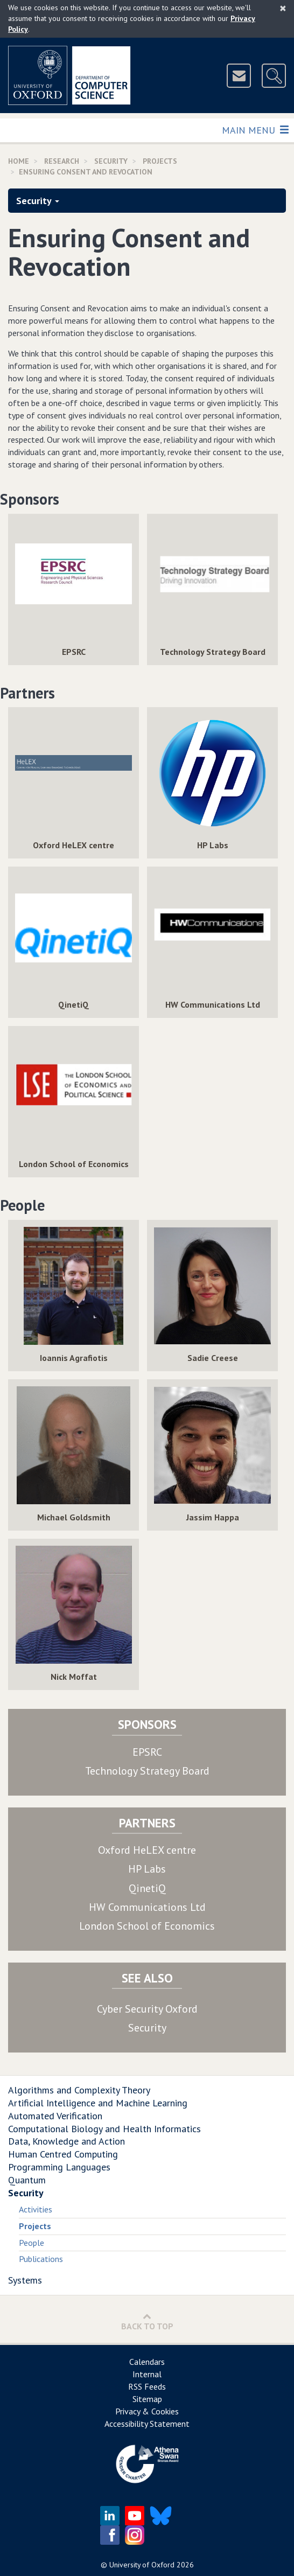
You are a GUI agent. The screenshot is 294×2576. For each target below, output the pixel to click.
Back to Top (147, 2321)
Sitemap (147, 2398)
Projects (160, 161)
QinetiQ (147, 1888)
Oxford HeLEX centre (147, 1850)
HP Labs (147, 1869)
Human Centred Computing (63, 2154)
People (31, 2242)
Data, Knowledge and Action (66, 2141)
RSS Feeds (147, 2386)
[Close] (282, 8)
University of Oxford (141, 2565)
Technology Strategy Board (147, 1771)
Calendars (147, 2361)
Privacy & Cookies (147, 2411)
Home (18, 161)
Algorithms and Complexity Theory (79, 2090)
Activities (35, 2209)
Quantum (27, 2180)
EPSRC (147, 1752)
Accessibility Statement (147, 2423)
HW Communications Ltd (147, 1907)
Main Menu (255, 129)
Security (111, 161)
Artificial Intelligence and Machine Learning (97, 2103)
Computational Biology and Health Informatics (104, 2129)
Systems (25, 2280)
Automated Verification (55, 2116)
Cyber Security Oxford (147, 2009)
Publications (41, 2258)
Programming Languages (59, 2167)
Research (61, 161)
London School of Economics (147, 1926)
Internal (147, 2374)
